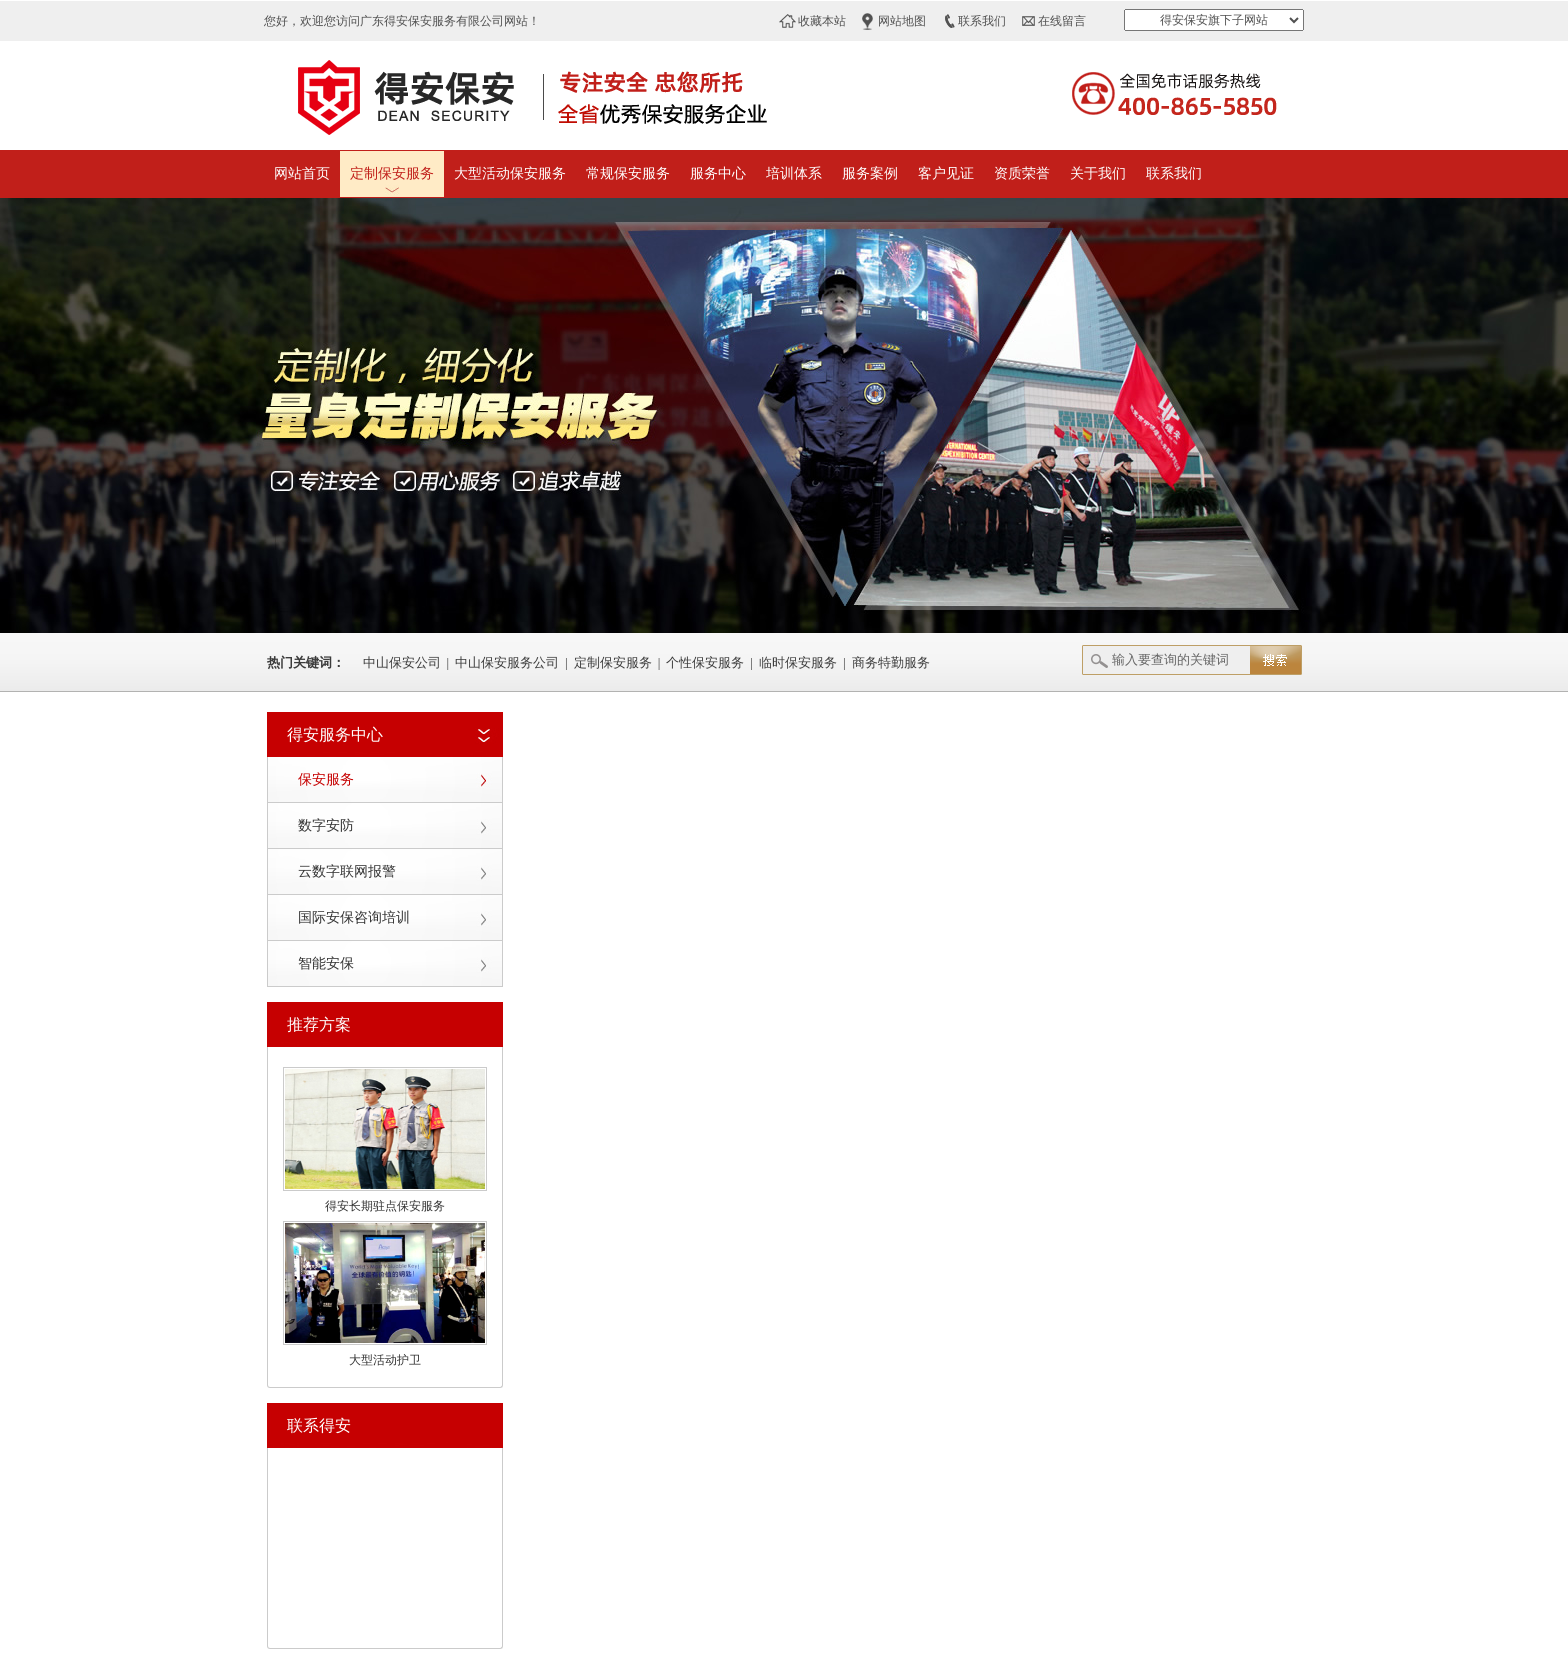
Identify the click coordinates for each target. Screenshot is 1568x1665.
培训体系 (794, 173)
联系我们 (982, 21)
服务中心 (718, 173)
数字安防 (326, 825)
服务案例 (870, 173)
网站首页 (302, 173)
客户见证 (946, 173)
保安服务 (326, 779)
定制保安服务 (392, 173)
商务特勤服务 (891, 662)
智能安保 (326, 963)
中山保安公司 (402, 662)
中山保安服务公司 (507, 662)
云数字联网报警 (347, 871)
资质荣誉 (1022, 173)
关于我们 (1098, 173)
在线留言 (1062, 21)
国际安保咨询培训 (354, 917)
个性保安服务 (705, 662)
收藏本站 (822, 21)
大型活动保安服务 (510, 173)
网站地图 (902, 21)
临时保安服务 (798, 662)
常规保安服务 (628, 173)
